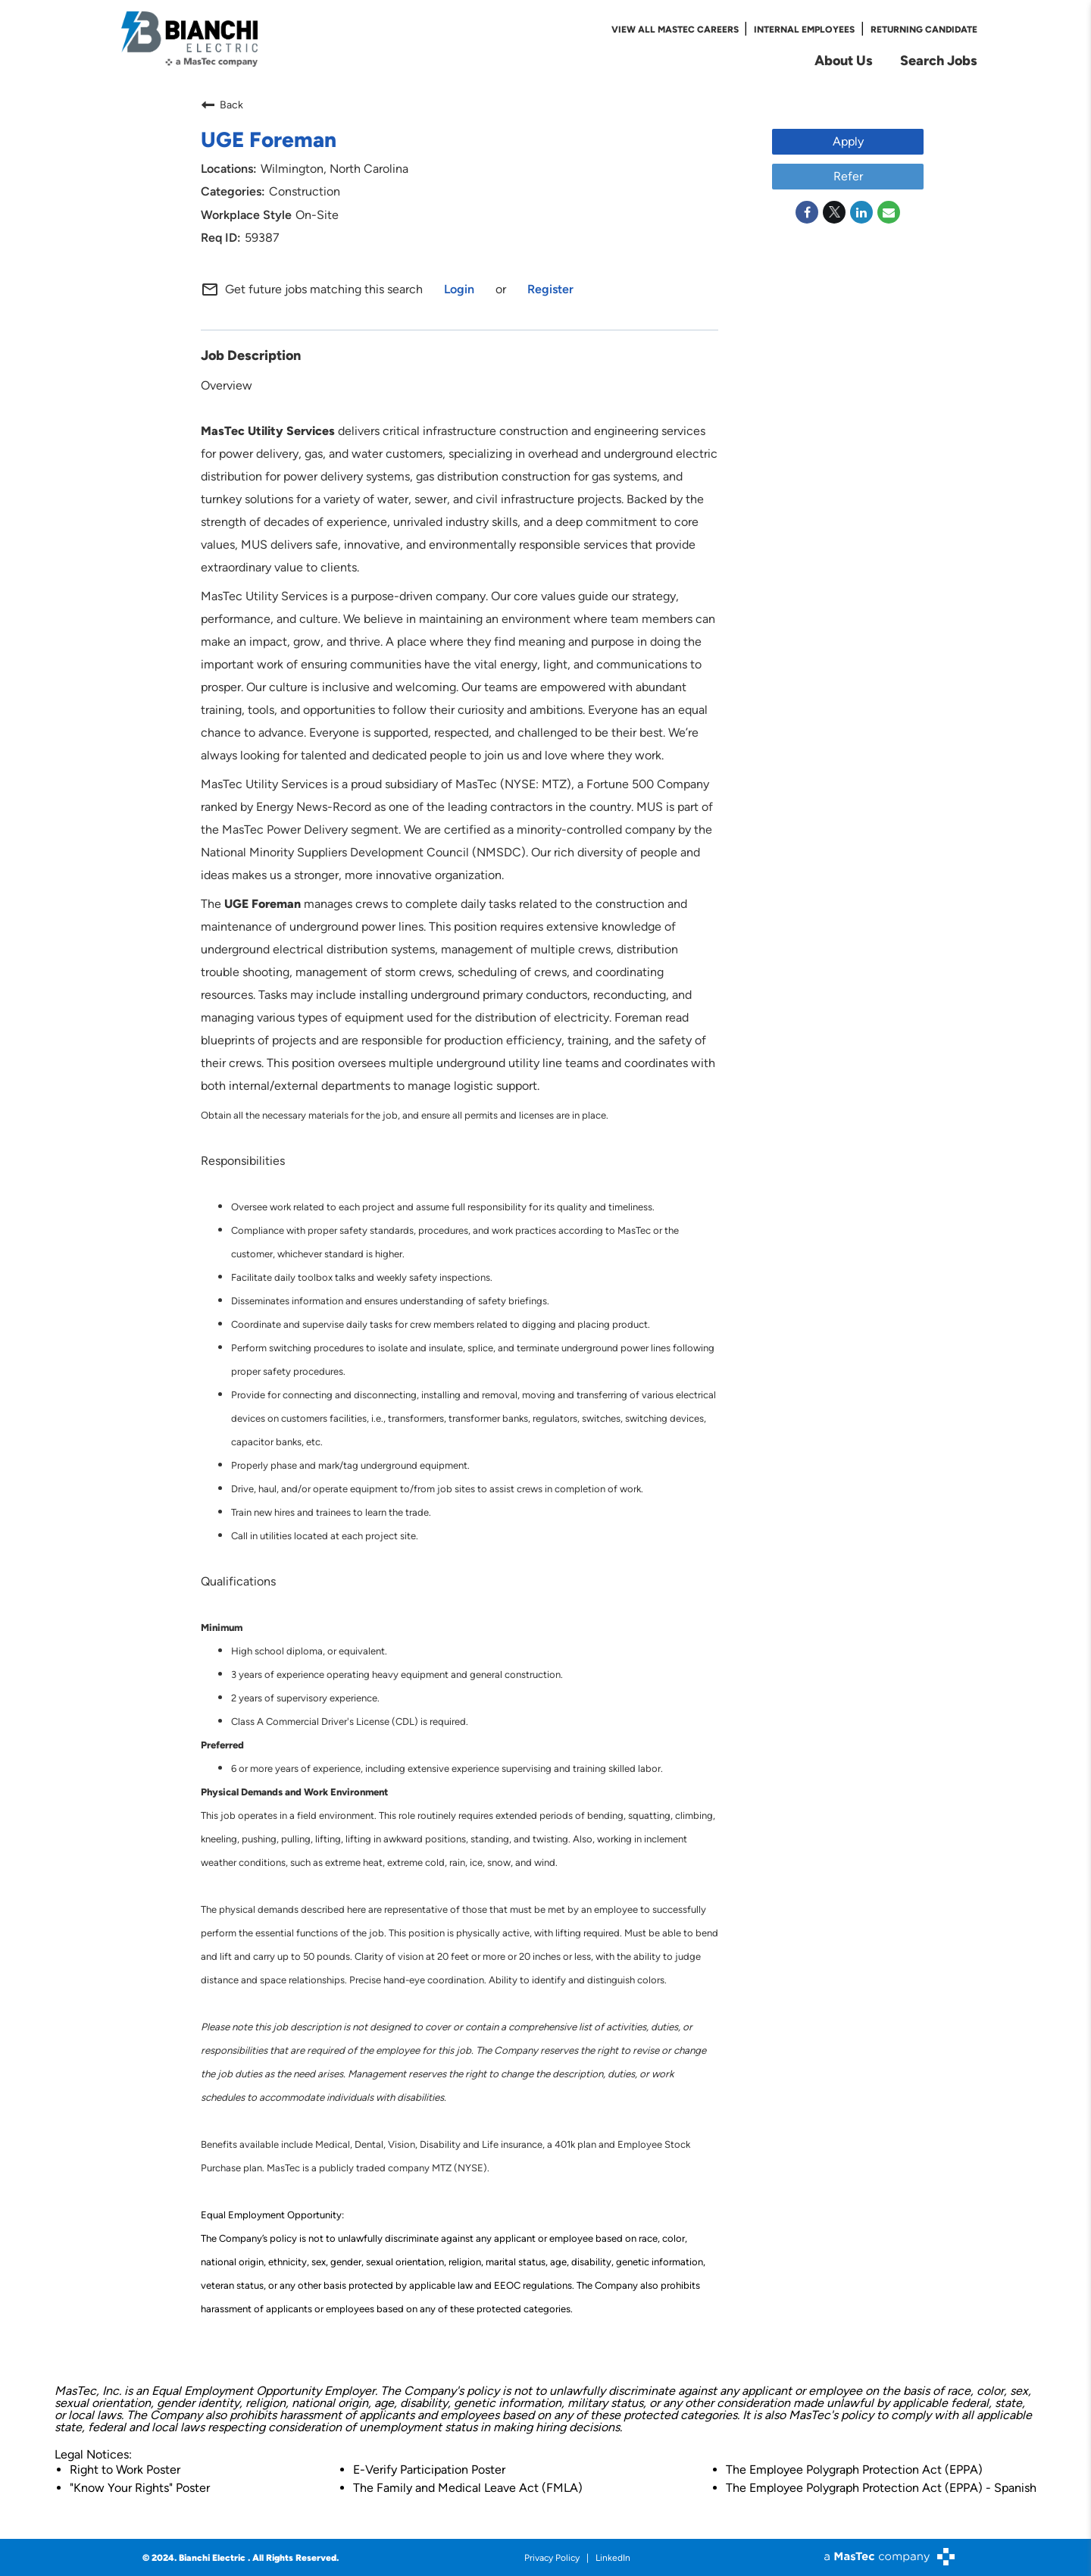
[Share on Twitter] (834, 211)
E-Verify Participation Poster (429, 2469)
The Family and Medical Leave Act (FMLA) (468, 2487)
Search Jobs (938, 60)
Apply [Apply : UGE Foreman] (848, 140)
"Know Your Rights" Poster (140, 2487)
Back (222, 103)
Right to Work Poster (125, 2469)
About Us (843, 60)
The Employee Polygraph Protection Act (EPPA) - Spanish (881, 2487)
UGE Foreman (268, 138)
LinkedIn (613, 2557)
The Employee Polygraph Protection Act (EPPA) (854, 2469)
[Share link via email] (888, 211)
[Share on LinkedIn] (861, 211)
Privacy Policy (552, 2557)
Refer (848, 175)
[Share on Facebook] (807, 211)
